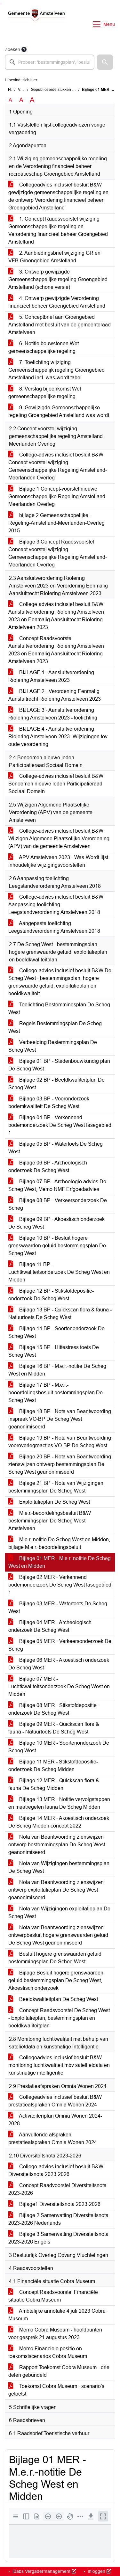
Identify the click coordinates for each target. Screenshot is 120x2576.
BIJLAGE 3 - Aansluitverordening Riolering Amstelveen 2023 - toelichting (52, 713)
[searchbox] (49, 62)
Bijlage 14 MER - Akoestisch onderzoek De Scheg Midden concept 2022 (58, 1821)
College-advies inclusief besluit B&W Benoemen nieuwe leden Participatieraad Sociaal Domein (55, 783)
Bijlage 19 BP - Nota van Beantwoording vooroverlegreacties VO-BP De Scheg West (59, 1441)
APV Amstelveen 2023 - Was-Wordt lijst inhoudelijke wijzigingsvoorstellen (58, 861)
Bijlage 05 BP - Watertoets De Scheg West (55, 1147)
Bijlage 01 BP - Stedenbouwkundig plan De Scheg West (59, 1064)
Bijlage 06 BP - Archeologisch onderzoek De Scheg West (47, 1166)
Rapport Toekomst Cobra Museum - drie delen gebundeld (58, 2371)
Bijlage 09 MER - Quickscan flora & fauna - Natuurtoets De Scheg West (53, 1727)
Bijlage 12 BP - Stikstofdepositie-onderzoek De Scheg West (51, 1294)
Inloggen (98, 2571)
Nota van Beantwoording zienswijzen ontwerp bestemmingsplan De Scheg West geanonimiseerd (56, 1844)
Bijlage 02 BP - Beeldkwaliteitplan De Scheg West (56, 1083)
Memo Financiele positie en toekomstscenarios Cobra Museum (47, 2352)
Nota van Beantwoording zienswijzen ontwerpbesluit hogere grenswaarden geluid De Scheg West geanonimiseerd (58, 1935)
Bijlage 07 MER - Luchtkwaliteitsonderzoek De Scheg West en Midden (59, 1686)
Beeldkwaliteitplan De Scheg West (53, 1999)
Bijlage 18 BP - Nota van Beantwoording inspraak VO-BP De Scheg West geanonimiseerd (59, 1419)
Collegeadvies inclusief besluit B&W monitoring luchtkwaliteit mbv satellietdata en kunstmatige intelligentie (59, 2065)
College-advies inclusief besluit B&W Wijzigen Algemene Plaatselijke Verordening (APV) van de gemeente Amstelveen (58, 838)
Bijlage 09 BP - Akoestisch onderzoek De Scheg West (56, 1223)
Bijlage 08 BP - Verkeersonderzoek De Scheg (57, 1204)
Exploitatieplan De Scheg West (49, 1502)
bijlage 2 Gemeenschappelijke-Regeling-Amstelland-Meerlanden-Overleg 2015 (56, 523)
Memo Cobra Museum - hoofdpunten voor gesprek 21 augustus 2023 (55, 2333)
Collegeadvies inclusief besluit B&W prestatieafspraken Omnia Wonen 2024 (55, 2100)
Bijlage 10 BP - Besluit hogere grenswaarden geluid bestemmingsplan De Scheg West (57, 1245)
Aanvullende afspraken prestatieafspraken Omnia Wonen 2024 (52, 2138)
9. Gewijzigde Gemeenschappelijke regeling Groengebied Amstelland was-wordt (58, 411)
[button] (105, 62)
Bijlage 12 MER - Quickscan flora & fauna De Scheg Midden (53, 1784)
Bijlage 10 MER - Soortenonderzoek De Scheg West (58, 1746)
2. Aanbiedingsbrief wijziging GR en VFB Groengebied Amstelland (54, 256)
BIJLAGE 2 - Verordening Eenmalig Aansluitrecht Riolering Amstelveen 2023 (54, 695)
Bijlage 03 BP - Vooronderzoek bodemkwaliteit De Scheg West (48, 1102)
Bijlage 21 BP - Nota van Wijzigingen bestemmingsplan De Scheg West (55, 1486)
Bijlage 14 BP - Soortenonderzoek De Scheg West (56, 1332)
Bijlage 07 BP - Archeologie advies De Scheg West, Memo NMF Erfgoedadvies (57, 1185)
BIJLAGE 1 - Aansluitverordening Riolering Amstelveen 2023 (51, 676)
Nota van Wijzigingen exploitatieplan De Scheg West (59, 1912)
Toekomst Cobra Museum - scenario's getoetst (56, 2390)
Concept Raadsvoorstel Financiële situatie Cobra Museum (53, 2295)
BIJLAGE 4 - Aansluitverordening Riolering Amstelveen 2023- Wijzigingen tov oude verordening (58, 736)
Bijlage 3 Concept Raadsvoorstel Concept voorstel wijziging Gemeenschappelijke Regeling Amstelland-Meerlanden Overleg (57, 553)
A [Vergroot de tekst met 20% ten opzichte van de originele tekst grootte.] (21, 100)
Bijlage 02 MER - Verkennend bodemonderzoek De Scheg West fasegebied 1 (59, 1584)
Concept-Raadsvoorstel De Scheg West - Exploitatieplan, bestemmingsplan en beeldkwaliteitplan (59, 2018)
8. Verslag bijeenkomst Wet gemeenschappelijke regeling (44, 392)
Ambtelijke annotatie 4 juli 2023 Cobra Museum (57, 2314)
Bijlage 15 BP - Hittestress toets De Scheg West (53, 1351)
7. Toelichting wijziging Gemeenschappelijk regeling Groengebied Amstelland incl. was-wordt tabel (56, 370)
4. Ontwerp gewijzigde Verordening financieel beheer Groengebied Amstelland (56, 302)
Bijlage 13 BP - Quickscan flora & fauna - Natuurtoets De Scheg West (60, 1313)
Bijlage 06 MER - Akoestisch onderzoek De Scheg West (58, 1663)
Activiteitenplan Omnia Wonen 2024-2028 (55, 2119)
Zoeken (12, 49)
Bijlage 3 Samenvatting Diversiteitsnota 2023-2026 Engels (58, 2237)
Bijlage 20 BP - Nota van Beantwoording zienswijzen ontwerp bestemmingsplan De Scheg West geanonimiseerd (59, 1464)
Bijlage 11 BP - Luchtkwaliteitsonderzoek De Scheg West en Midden (59, 1272)
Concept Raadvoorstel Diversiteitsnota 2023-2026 (57, 2189)
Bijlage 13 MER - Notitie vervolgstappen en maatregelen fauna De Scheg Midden (59, 1803)
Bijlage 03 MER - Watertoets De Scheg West (57, 1607)
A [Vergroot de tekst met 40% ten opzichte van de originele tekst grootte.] (32, 100)
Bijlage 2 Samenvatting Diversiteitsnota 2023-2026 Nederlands (58, 2219)
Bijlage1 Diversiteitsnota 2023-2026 (54, 2204)
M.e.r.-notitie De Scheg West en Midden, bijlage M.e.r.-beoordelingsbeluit (59, 1543)
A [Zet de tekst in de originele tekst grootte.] (10, 100)
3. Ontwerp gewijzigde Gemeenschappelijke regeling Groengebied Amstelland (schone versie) (58, 279)
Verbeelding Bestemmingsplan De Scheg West (52, 1046)
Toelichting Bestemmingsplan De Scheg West (59, 1008)
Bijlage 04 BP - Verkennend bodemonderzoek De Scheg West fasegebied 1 (59, 1125)
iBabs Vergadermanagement (43, 2571)
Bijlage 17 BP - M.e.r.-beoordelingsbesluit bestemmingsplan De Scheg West (55, 1392)
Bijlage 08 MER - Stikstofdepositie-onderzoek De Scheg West (53, 1709)
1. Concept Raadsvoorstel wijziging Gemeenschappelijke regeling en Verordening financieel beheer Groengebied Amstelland (58, 230)
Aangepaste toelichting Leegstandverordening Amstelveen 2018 (54, 927)
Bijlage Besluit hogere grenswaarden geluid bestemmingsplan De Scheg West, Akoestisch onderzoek (55, 1980)
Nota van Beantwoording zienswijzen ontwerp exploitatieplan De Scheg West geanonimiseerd (56, 1889)
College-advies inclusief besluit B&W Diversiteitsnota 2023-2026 (55, 2170)
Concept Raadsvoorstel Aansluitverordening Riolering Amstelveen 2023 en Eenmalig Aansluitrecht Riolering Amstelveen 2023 (56, 650)
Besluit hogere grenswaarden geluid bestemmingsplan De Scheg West (54, 1957)
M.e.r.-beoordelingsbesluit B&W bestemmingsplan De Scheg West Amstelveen (49, 1520)
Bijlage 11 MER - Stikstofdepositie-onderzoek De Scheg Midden (53, 1765)
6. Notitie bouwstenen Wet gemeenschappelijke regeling (43, 347)
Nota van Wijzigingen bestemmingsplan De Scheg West (58, 1867)
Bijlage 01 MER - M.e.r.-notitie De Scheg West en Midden (59, 1562)
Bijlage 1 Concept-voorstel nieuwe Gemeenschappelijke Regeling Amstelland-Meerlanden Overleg (57, 496)
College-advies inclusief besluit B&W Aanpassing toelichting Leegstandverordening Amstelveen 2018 (55, 904)
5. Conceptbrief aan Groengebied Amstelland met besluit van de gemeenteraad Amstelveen (59, 324)
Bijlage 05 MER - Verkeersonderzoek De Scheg (59, 1645)
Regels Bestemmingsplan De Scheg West (55, 1027)
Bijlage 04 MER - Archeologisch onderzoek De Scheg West (50, 1626)
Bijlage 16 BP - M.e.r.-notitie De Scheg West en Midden (57, 1369)
